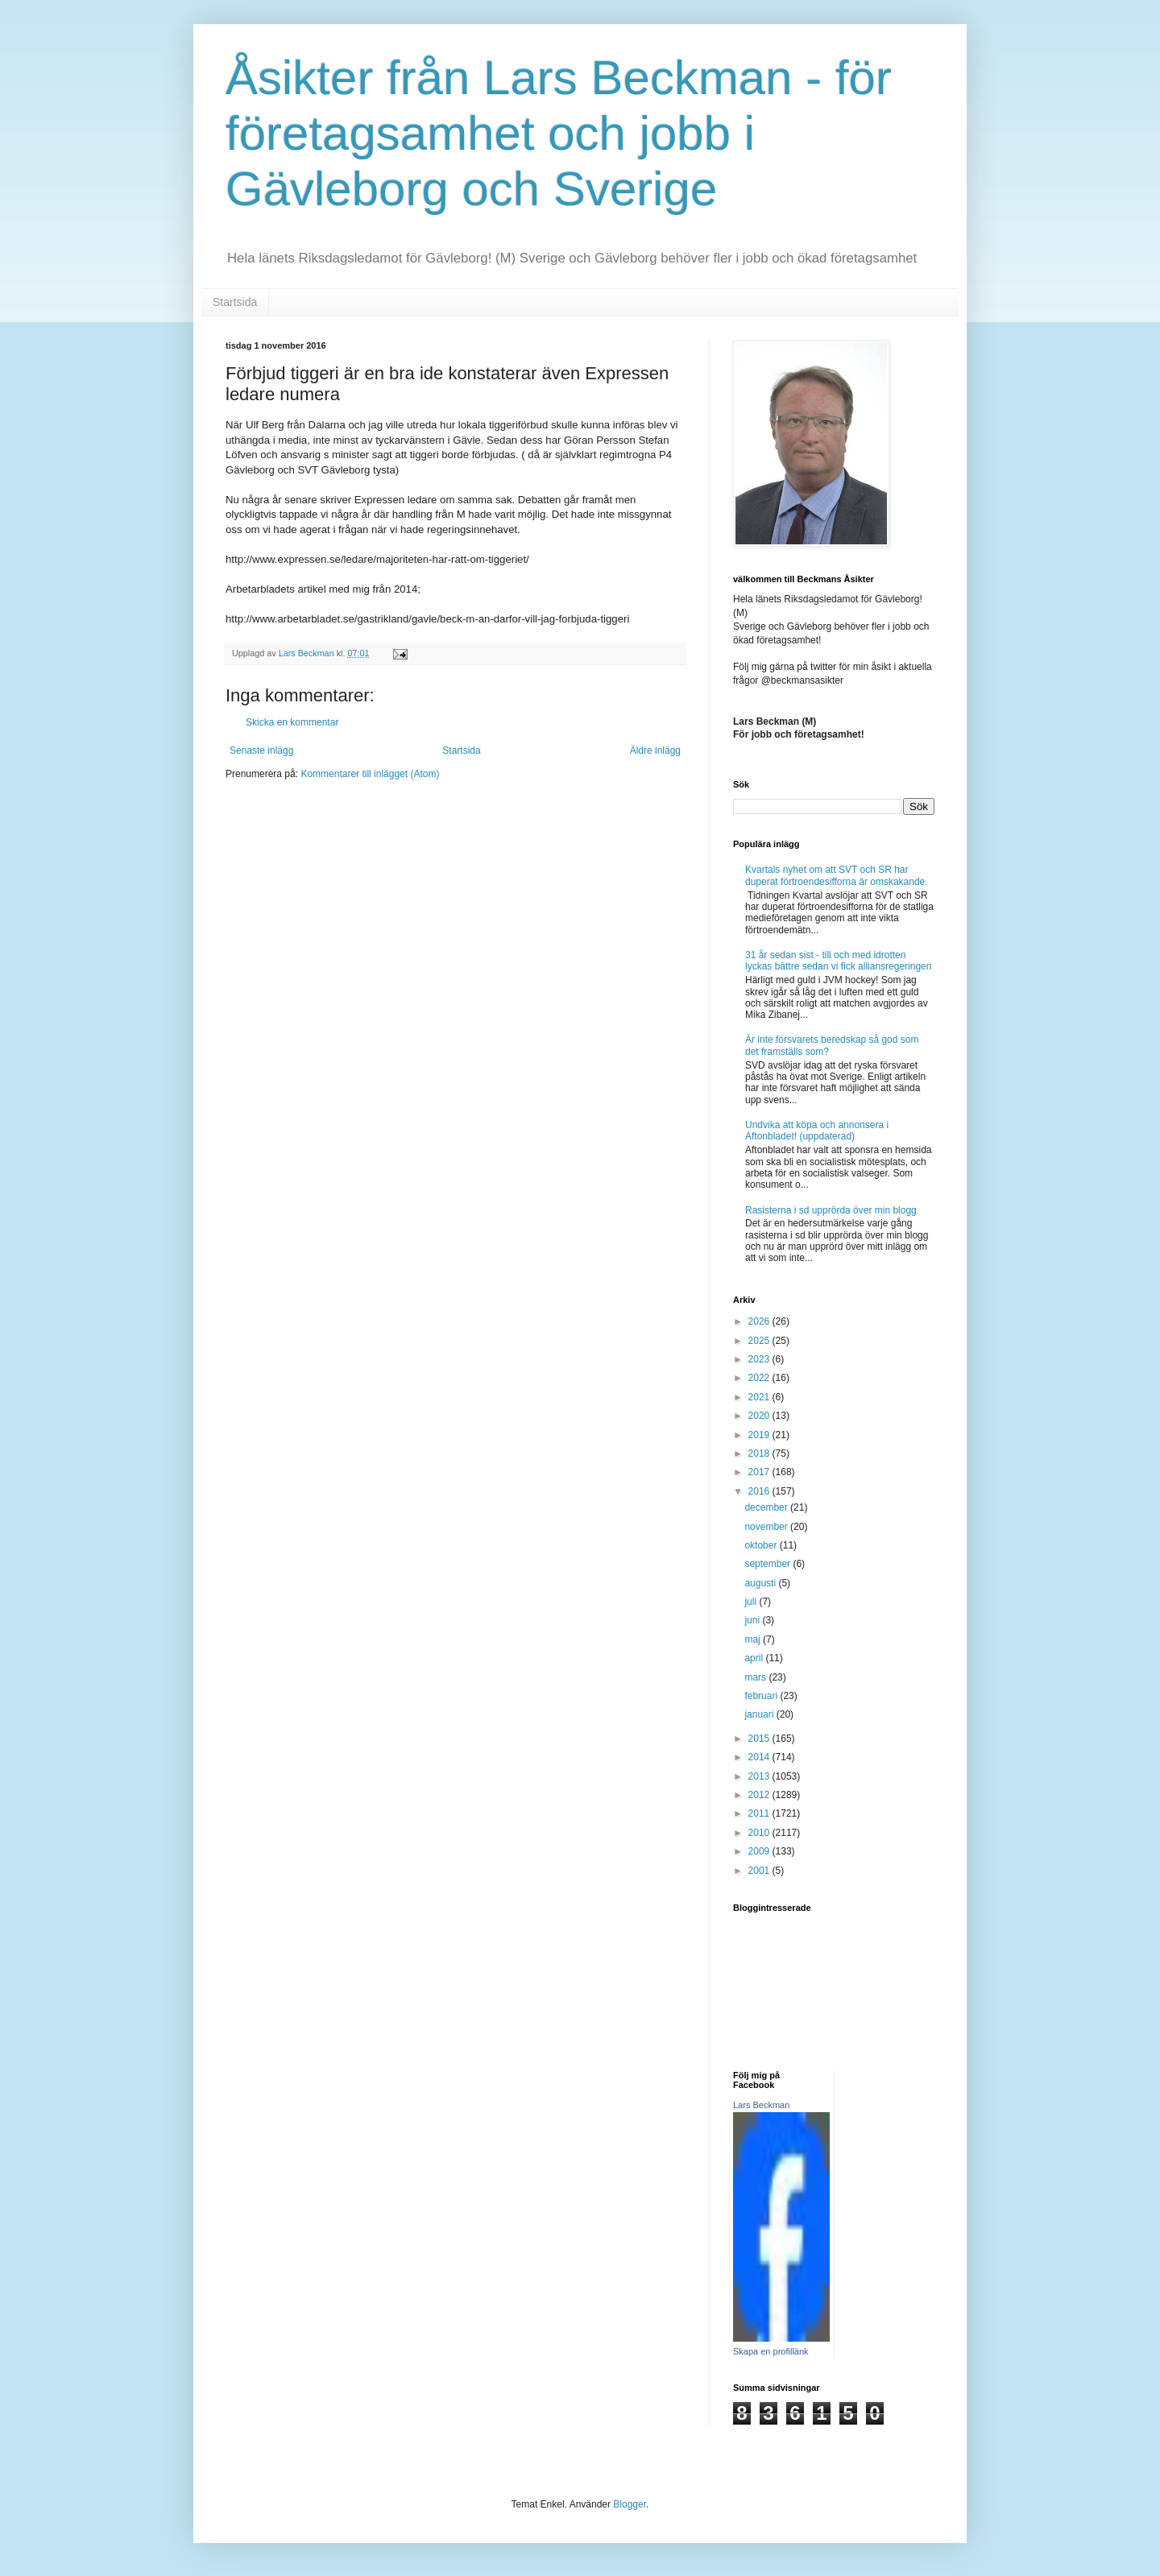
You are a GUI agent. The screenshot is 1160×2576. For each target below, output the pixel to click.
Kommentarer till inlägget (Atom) (369, 773)
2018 (760, 1453)
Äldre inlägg (655, 750)
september (768, 1563)
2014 (760, 1757)
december (767, 1507)
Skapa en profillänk (771, 2351)
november (767, 1526)
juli (751, 1601)
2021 (760, 1397)
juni (753, 1620)
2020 (760, 1415)
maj (753, 1639)
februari (762, 1695)
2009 (760, 1851)
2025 (760, 1340)
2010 (760, 1832)
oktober (761, 1545)
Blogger (629, 2504)
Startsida (235, 302)
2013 (760, 1776)
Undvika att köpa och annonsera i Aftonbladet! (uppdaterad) (817, 1130)
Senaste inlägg (261, 750)
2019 (760, 1435)
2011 (760, 1813)
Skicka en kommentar (292, 722)
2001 (760, 1870)
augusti (761, 1583)
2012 (760, 1795)
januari (760, 1714)
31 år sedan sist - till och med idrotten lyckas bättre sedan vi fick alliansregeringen (838, 960)
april (754, 1658)
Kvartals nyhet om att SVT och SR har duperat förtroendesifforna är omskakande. (836, 875)
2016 (760, 1491)
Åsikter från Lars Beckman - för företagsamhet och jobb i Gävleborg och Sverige (559, 133)
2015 (760, 1738)
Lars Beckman (761, 2105)
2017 (760, 1472)
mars (756, 1677)
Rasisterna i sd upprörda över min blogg (831, 1210)
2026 (760, 1321)
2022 (760, 1377)
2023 (760, 1359)
